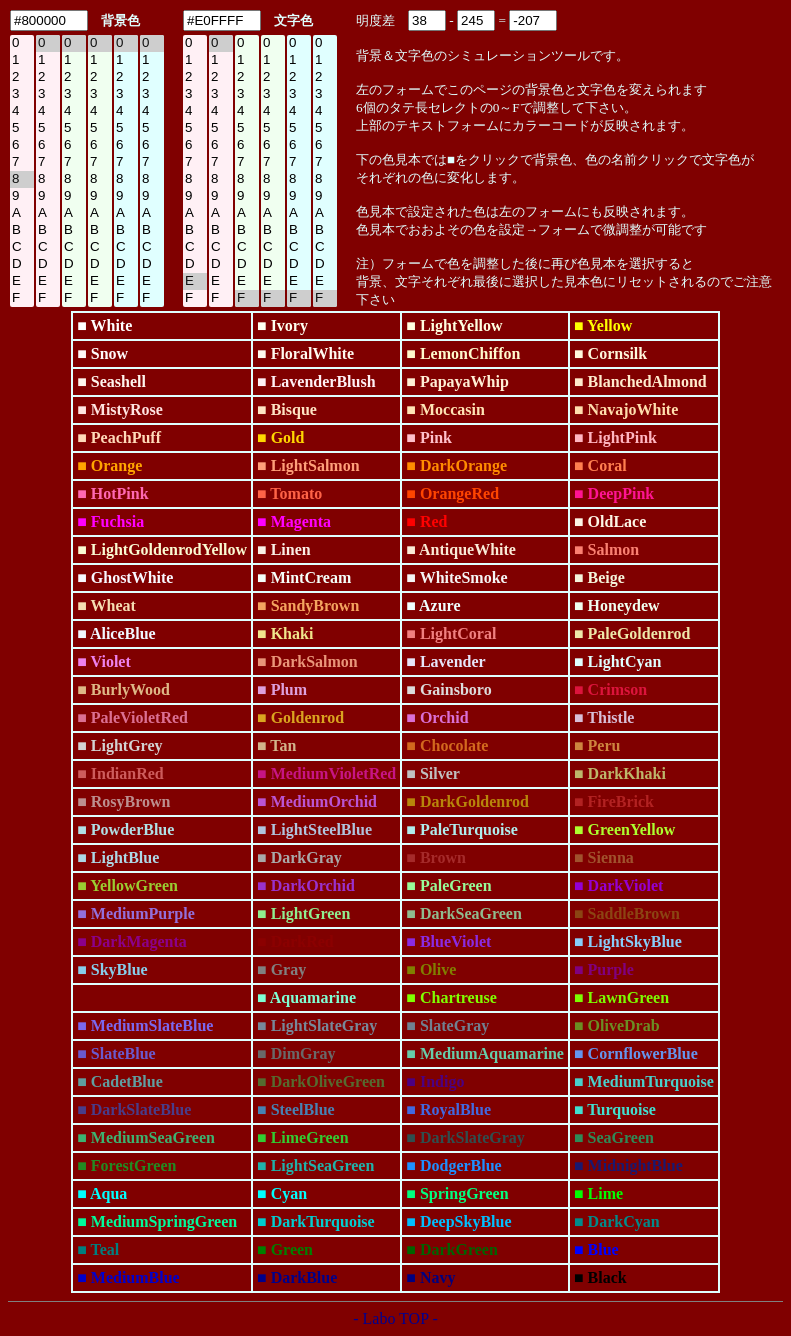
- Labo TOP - (395, 1318)
